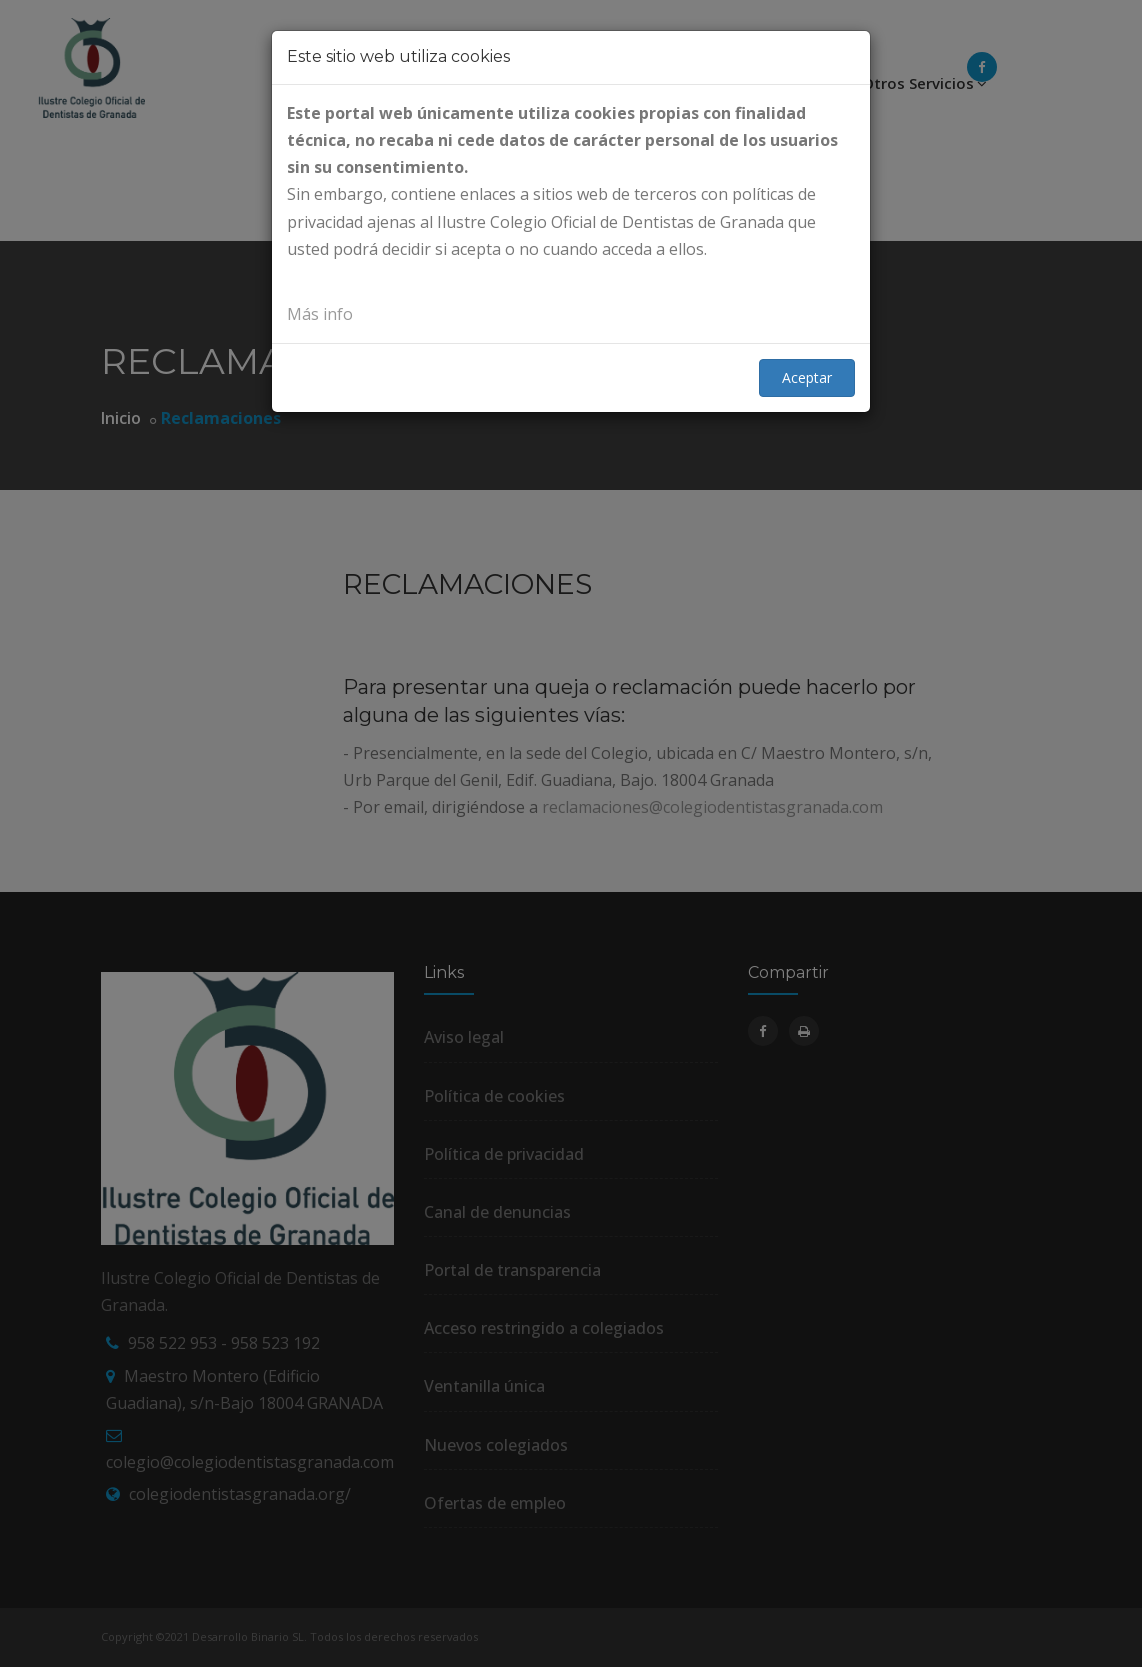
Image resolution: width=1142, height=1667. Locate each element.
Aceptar (807, 377)
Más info (320, 314)
